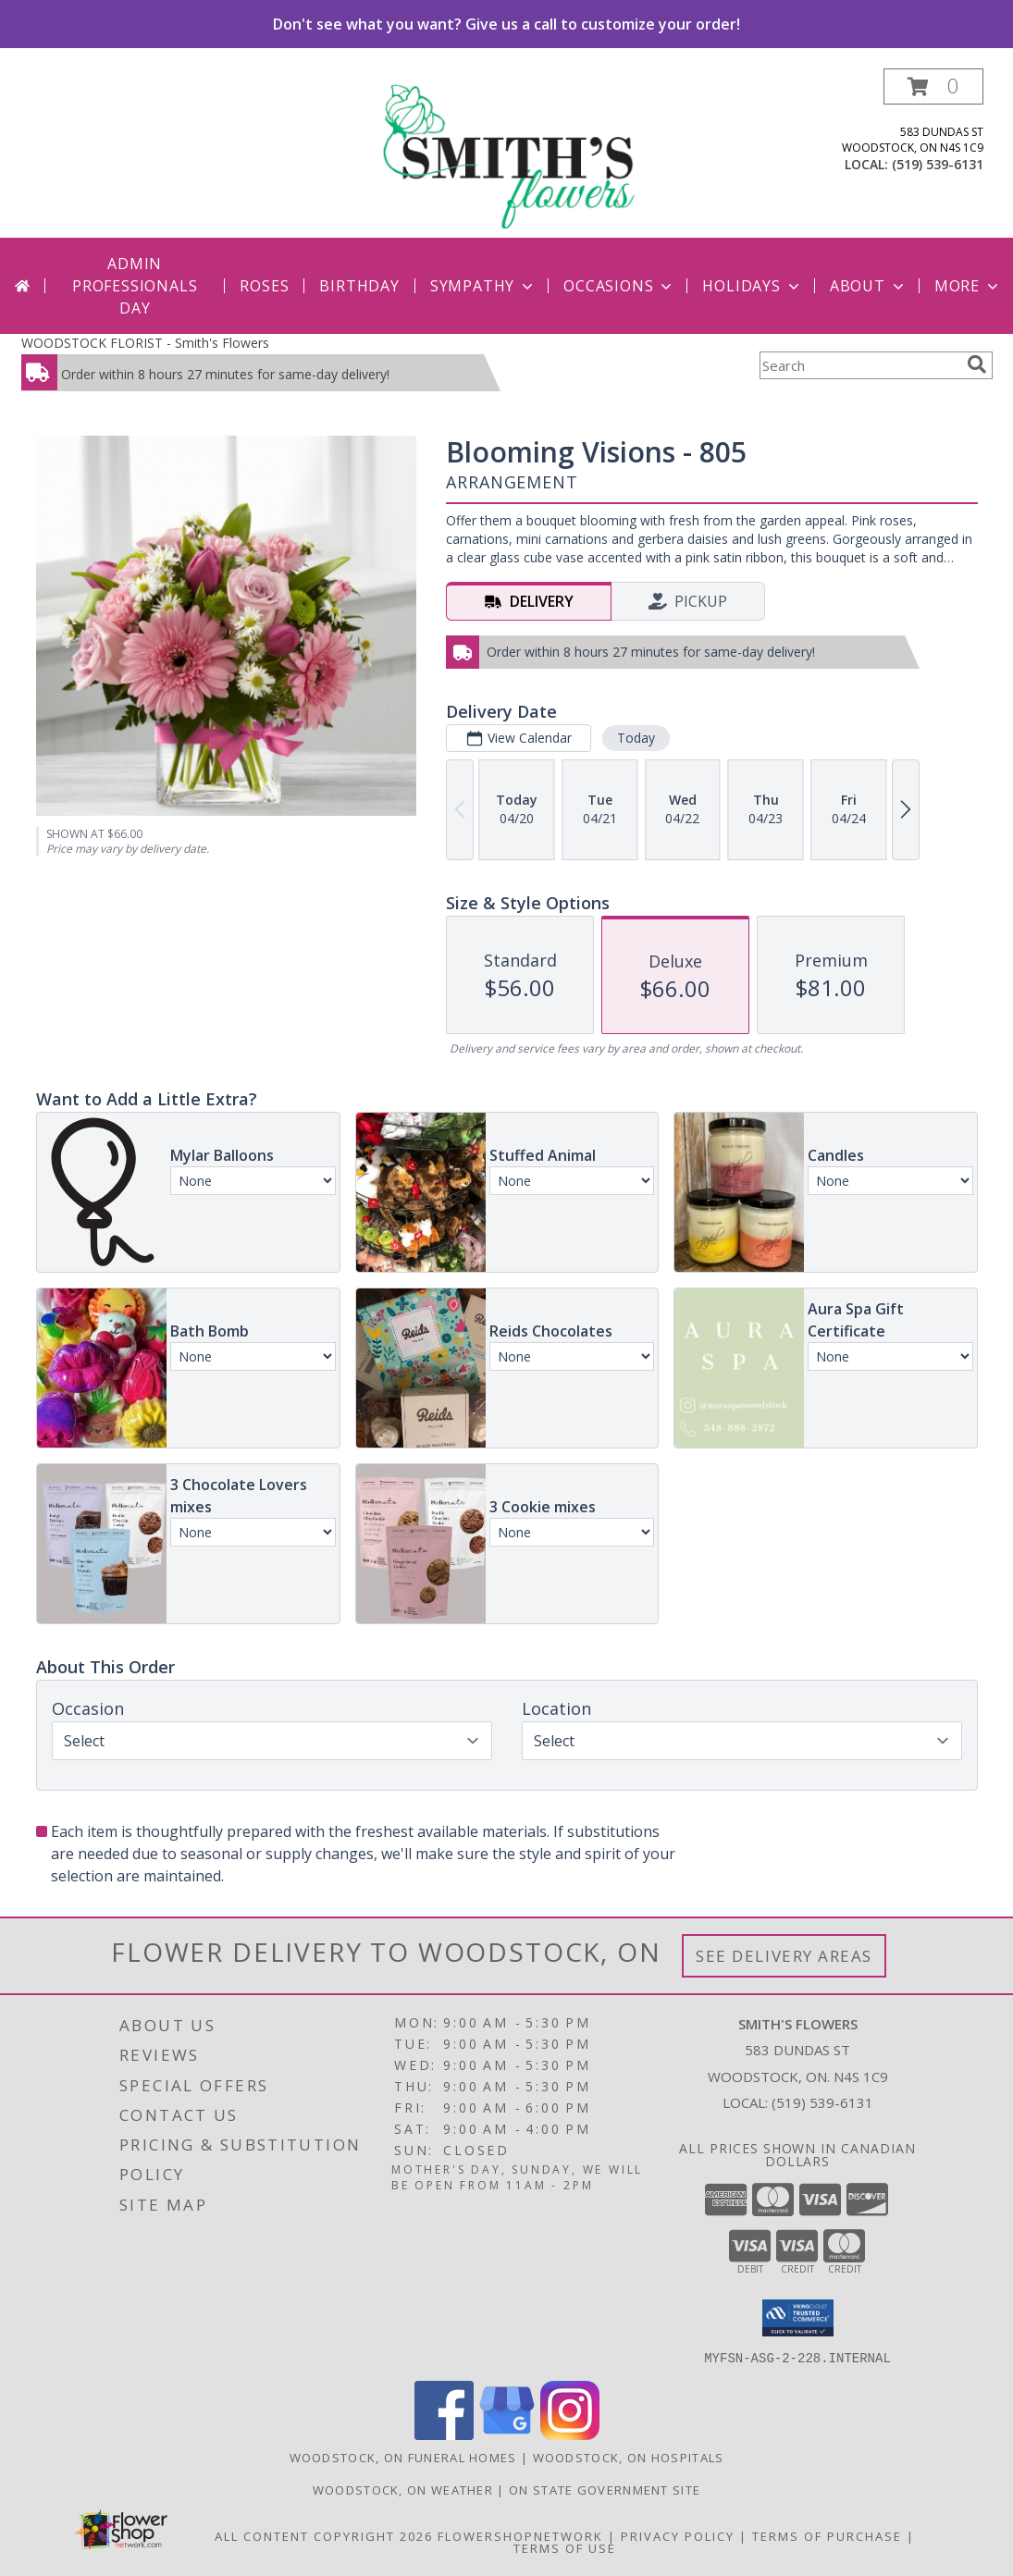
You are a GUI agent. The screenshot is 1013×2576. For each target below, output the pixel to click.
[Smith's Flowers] (509, 153)
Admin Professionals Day (134, 285)
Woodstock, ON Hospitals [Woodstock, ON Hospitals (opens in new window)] (628, 2456)
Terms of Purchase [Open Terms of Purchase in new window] (827, 2535)
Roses (264, 286)
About (869, 286)
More (968, 286)
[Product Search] (859, 365)
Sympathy (483, 286)
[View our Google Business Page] (507, 2434)
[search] (977, 364)
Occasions (619, 286)
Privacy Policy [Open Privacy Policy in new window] (678, 2535)
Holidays (752, 286)
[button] (933, 86)
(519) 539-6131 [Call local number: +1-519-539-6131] (937, 164)
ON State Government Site (604, 2489)
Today (635, 737)
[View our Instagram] (569, 2434)
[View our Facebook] (444, 2434)
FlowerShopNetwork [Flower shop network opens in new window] (520, 2535)
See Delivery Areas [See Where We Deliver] (784, 1955)
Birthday (359, 286)
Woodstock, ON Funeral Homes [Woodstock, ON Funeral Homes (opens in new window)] (403, 2456)
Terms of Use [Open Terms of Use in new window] (564, 2547)
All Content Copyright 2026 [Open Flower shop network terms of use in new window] (324, 2535)
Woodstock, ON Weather (403, 2489)
